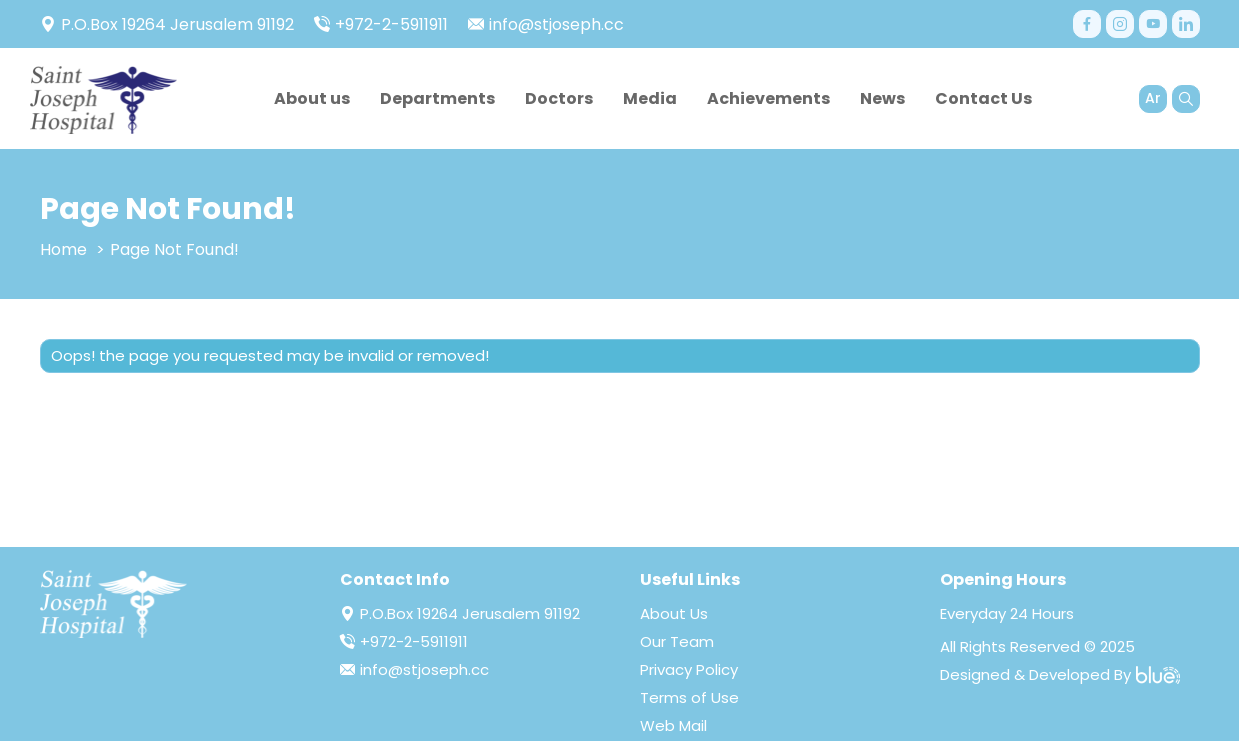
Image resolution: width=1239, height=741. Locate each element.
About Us (674, 613)
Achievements (768, 98)
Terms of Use (689, 697)
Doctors (559, 98)
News (882, 98)
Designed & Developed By (1060, 674)
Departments (437, 98)
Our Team (677, 641)
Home (63, 249)
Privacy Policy (689, 669)
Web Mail (673, 725)
